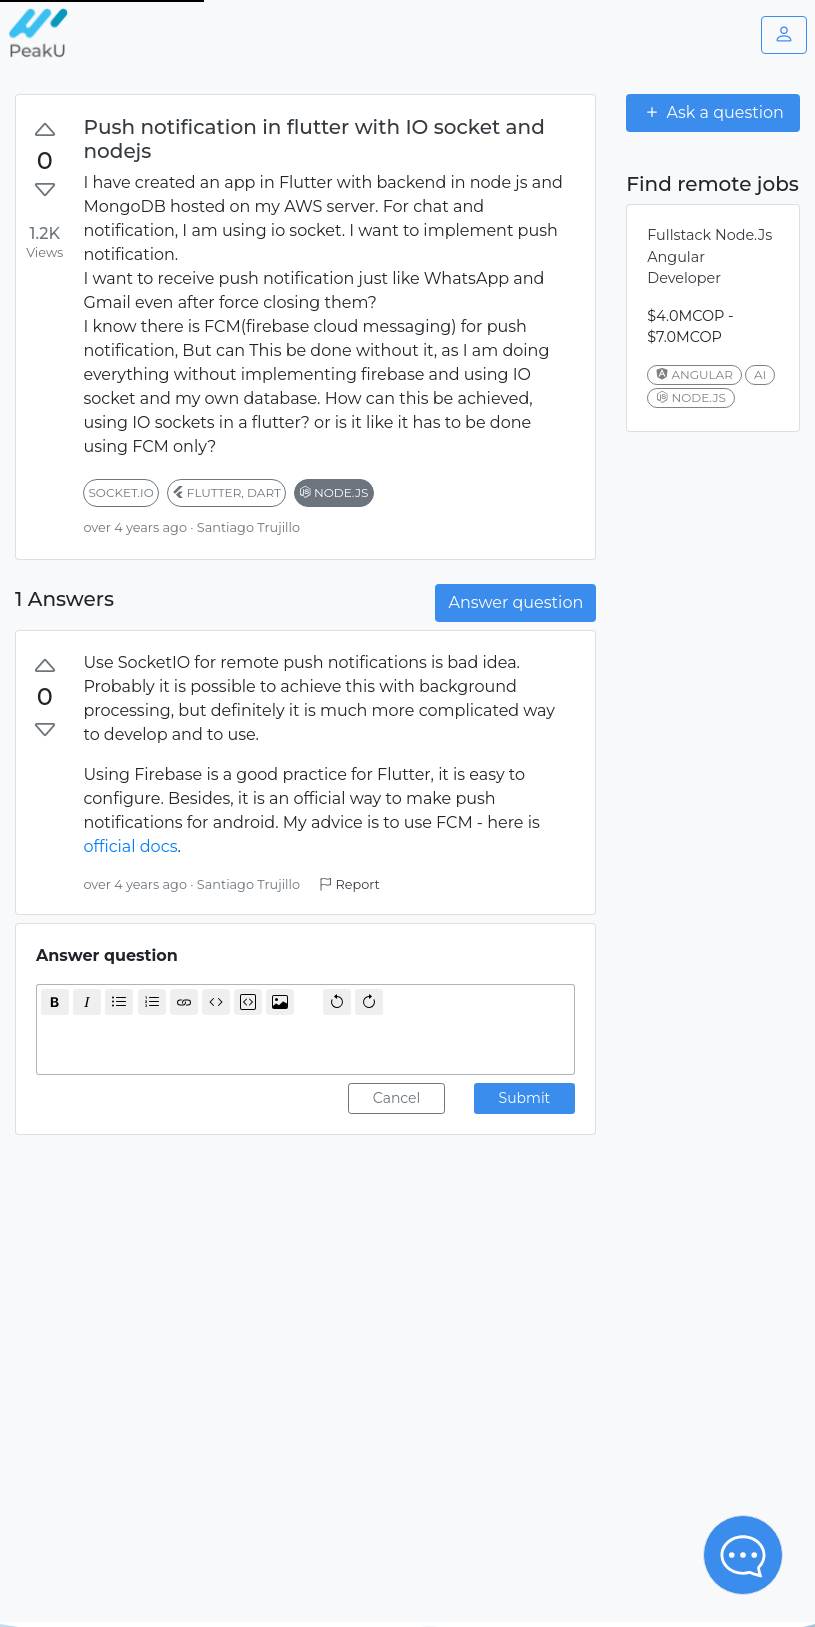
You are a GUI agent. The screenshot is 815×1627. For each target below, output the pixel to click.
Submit (525, 1098)
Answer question (515, 602)
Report (349, 884)
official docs (130, 846)
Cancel (397, 1098)
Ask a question (713, 112)
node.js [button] (334, 492)
